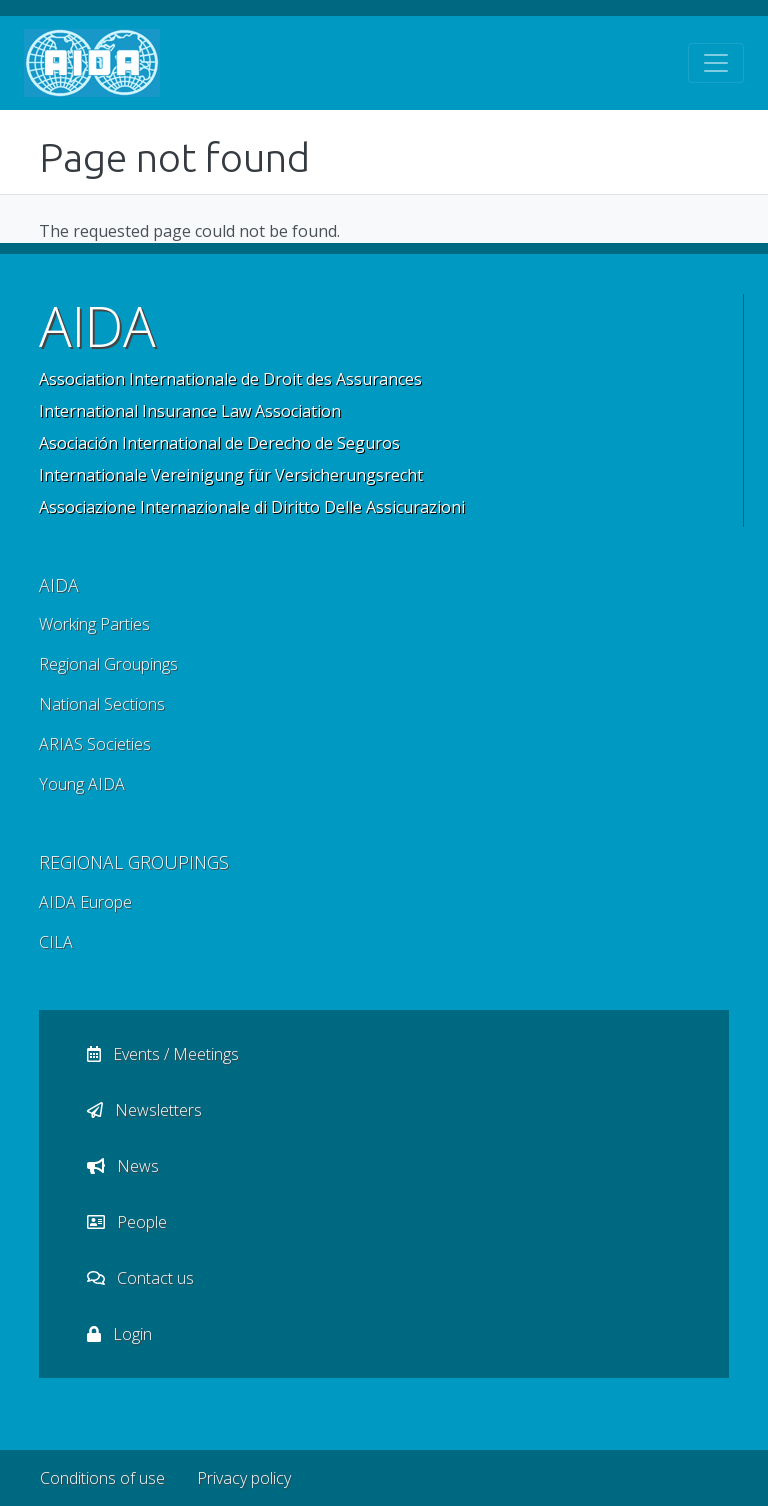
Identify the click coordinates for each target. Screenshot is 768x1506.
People (127, 1222)
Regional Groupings (108, 664)
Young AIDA (82, 784)
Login (119, 1334)
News (123, 1166)
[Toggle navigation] (716, 63)
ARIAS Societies (95, 744)
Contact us (140, 1278)
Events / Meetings (163, 1054)
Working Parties (94, 624)
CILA (56, 942)
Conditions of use (102, 1478)
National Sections (102, 704)
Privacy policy (244, 1478)
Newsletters (144, 1110)
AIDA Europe (85, 902)
